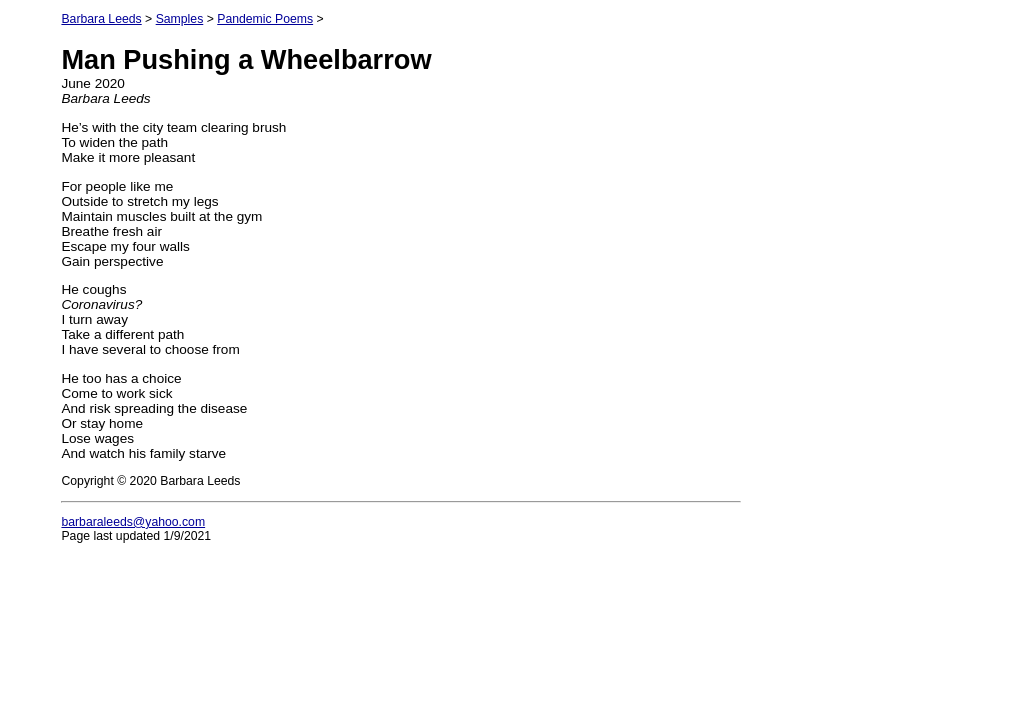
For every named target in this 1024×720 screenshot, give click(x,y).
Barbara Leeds (101, 19)
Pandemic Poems (265, 19)
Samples (180, 19)
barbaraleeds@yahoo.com (133, 522)
